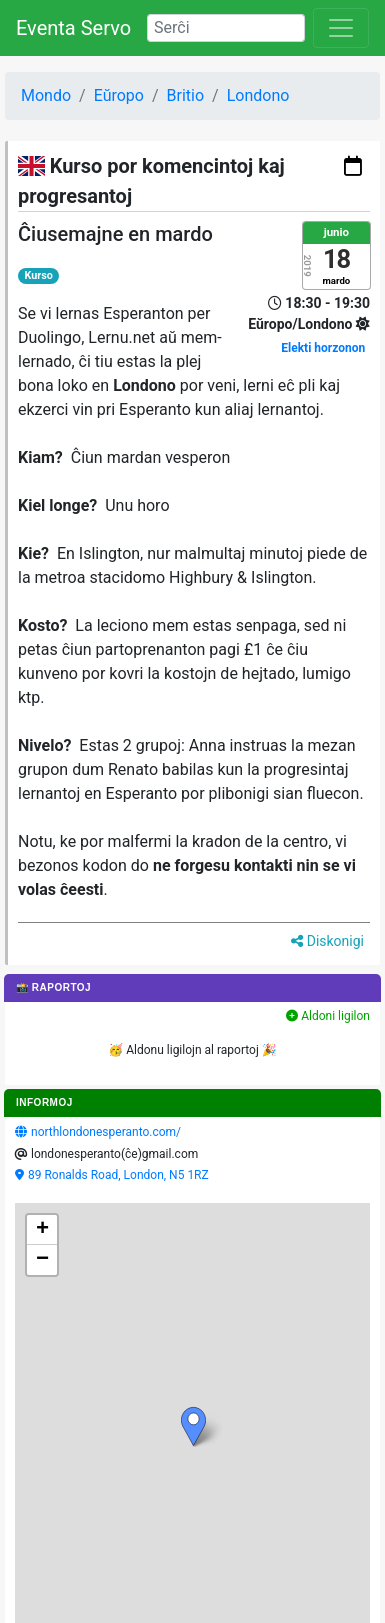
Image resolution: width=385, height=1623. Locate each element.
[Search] (226, 28)
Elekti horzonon (323, 348)
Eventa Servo (73, 28)
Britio (186, 95)
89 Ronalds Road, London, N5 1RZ (118, 1175)
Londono (258, 95)
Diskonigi (327, 941)
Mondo (46, 95)
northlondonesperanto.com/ (106, 1132)
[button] (193, 1426)
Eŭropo (119, 95)
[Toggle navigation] (341, 28)
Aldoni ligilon (328, 1016)
